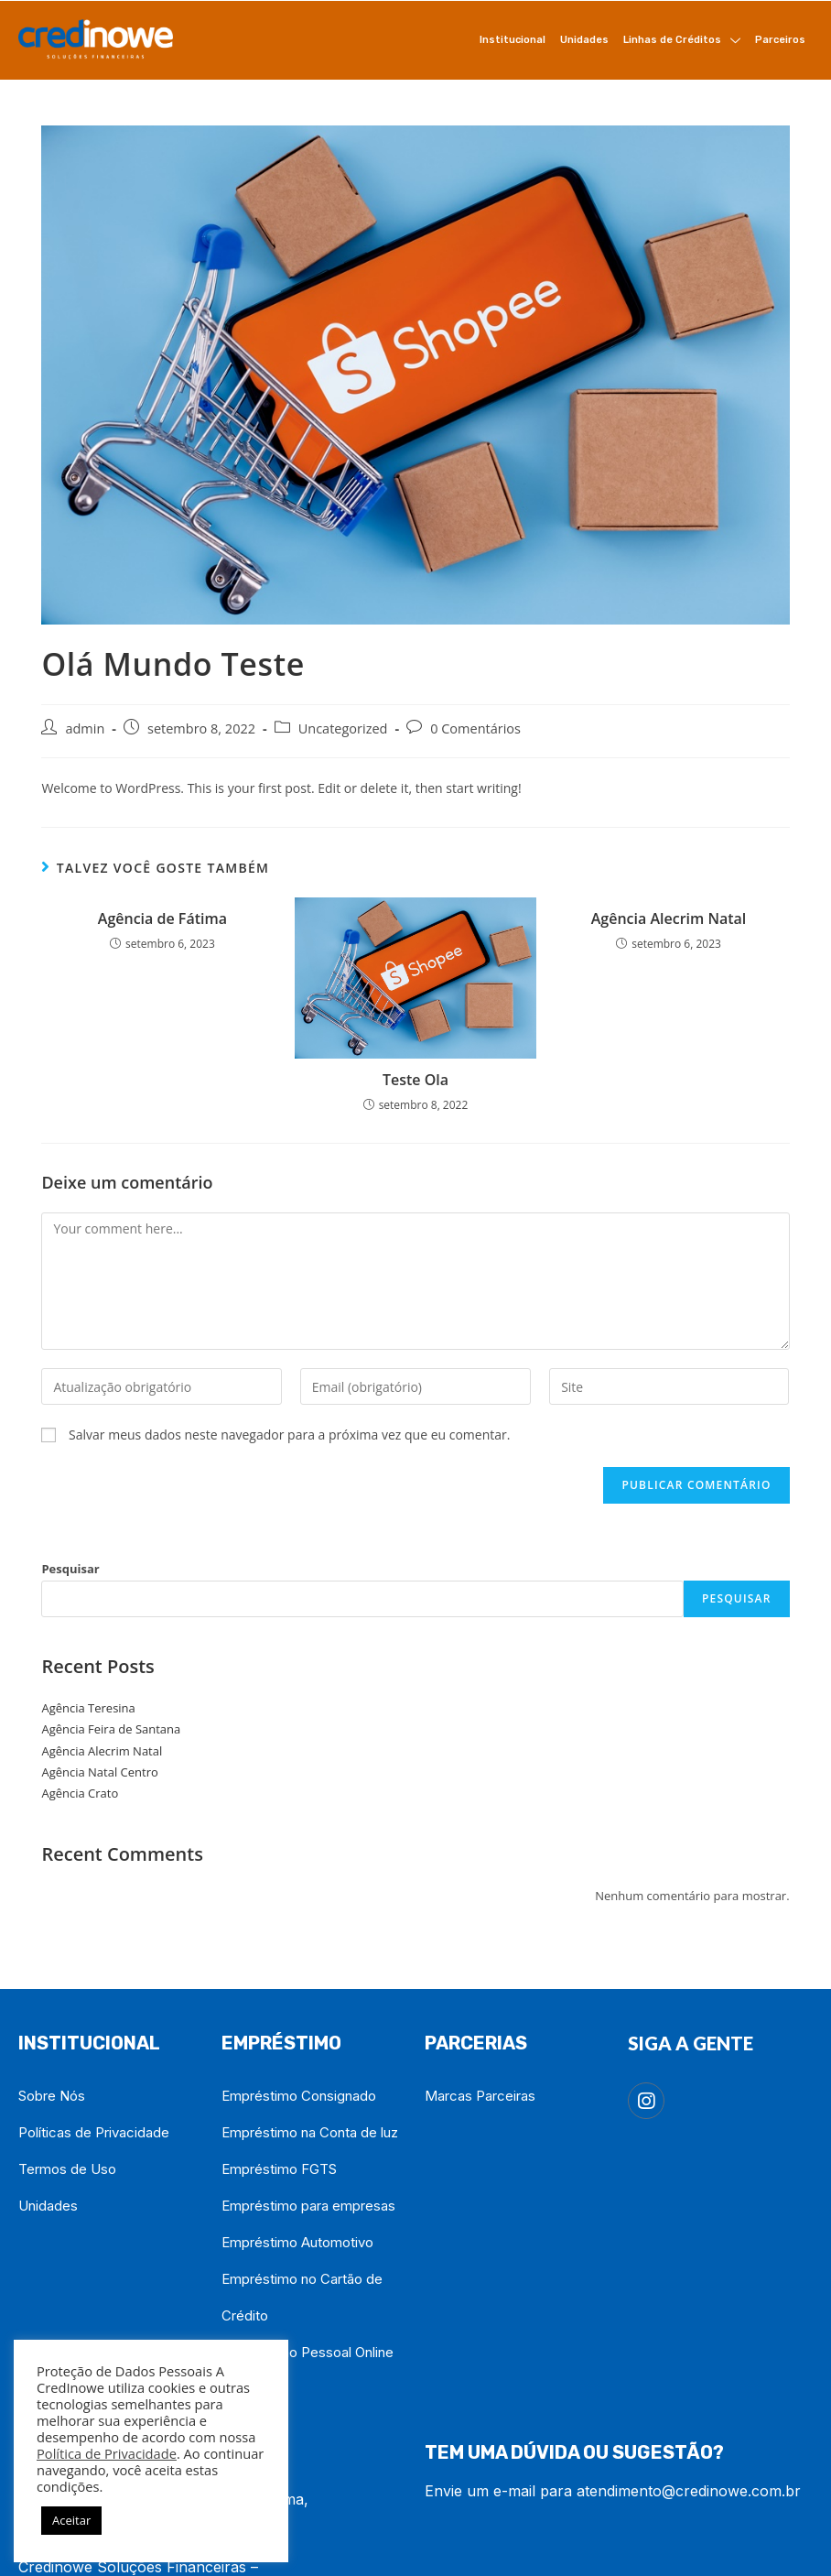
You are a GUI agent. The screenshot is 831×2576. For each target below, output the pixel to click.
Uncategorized (343, 728)
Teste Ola (415, 1080)
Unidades (584, 40)
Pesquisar (70, 1568)
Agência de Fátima (162, 918)
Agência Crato (79, 1793)
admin (84, 728)
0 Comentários (475, 728)
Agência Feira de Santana (110, 1729)
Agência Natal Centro (99, 1772)
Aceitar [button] (71, 2520)
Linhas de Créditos (681, 41)
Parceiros (780, 40)
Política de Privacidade (107, 2453)
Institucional (512, 40)
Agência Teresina (88, 1708)
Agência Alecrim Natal (669, 918)
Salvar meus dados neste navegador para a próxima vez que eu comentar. (289, 1434)
